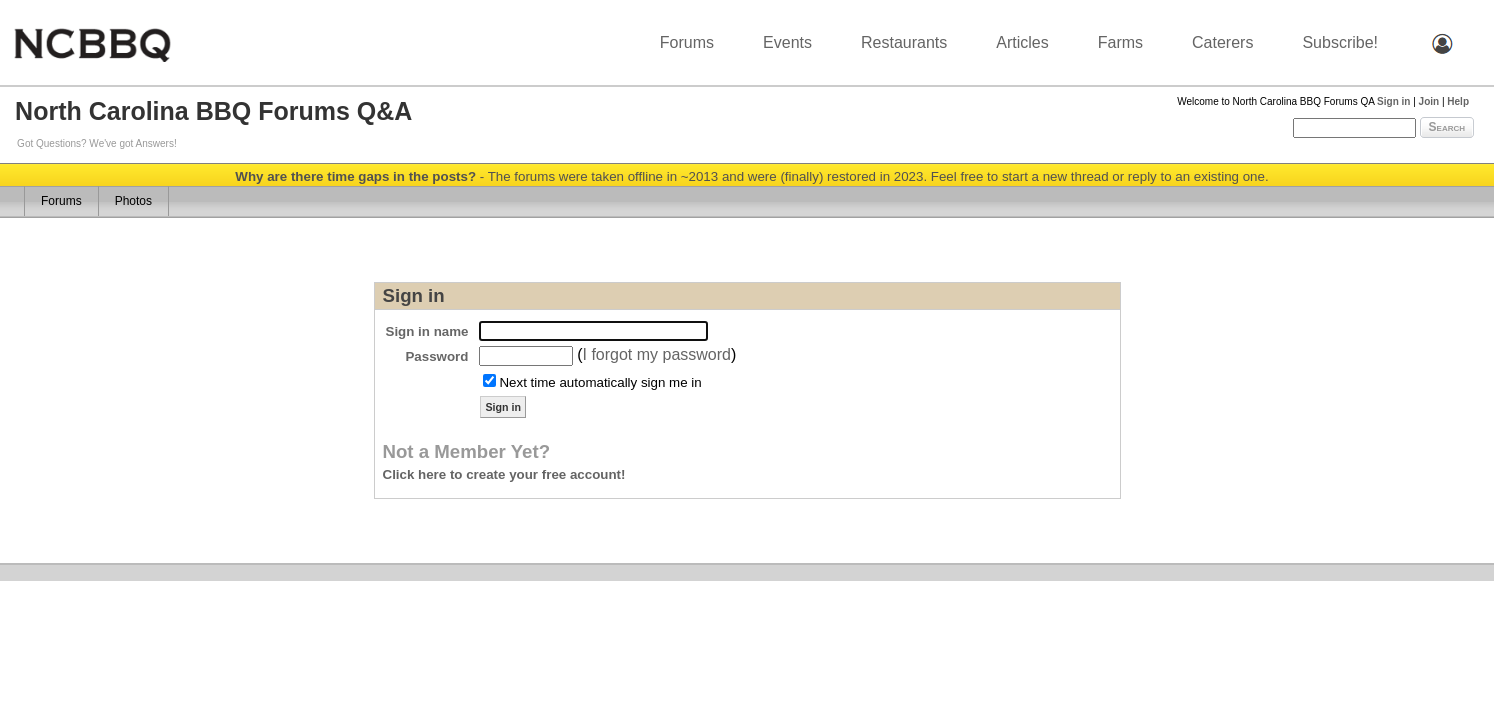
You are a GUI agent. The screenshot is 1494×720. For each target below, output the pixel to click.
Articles (1022, 42)
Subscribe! (1340, 42)
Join (1429, 101)
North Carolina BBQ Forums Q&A (213, 111)
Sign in (1393, 101)
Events (787, 42)
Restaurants (904, 42)
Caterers (1222, 42)
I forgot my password (656, 354)
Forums (687, 42)
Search (1447, 127)
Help (1458, 101)
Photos (133, 201)
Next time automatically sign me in (600, 382)
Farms (1120, 42)
